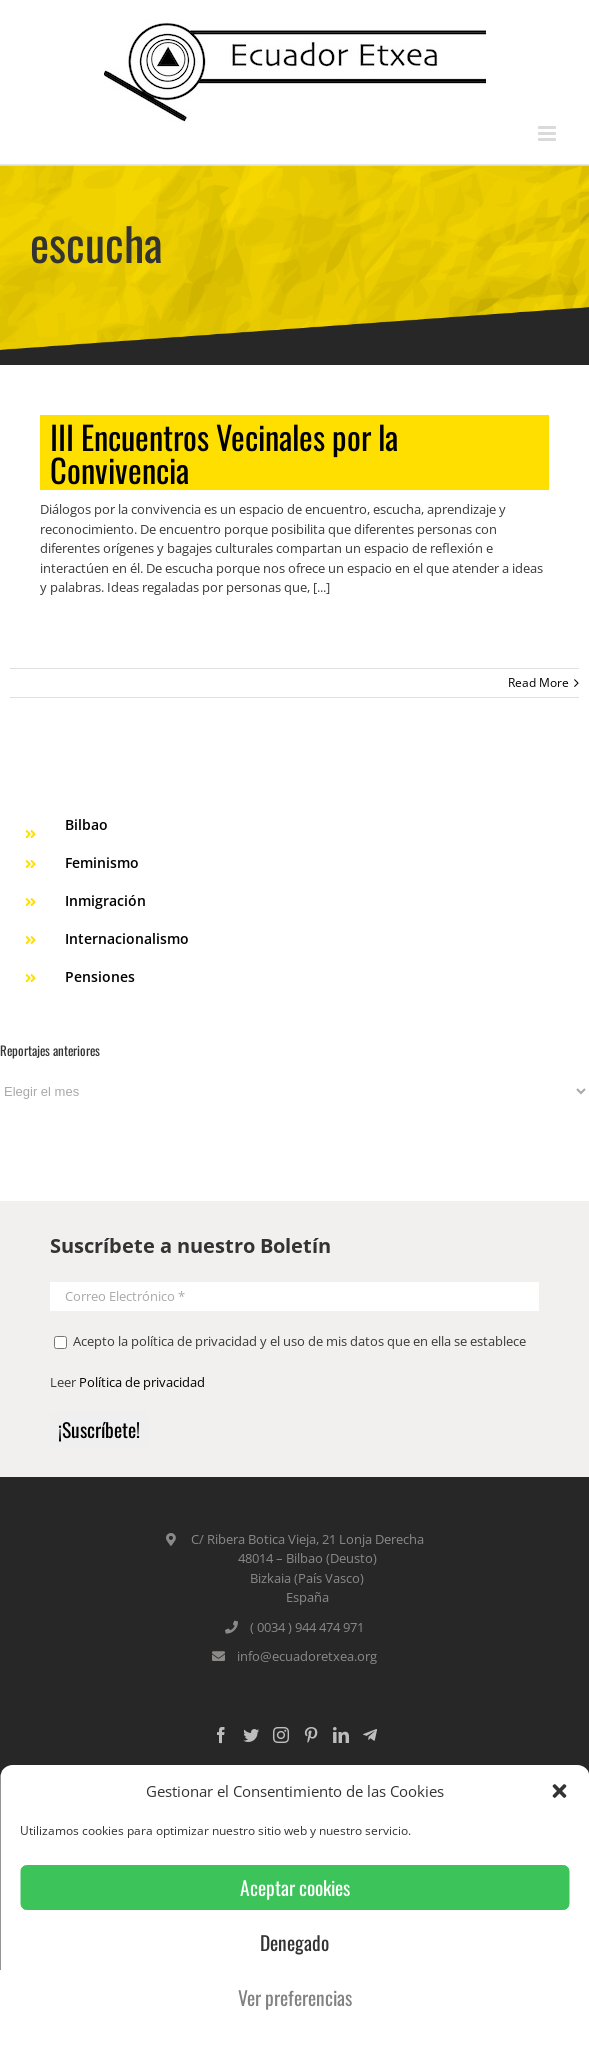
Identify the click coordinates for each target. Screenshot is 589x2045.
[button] (559, 1791)
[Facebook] (221, 1735)
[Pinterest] (311, 1735)
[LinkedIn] (341, 1735)
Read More (538, 682)
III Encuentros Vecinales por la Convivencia (224, 452)
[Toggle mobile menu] (548, 133)
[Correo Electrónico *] (294, 1296)
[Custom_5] (370, 1735)
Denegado (294, 1942)
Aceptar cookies (295, 1887)
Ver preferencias (295, 1997)
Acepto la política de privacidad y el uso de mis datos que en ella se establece (290, 1341)
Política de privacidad (142, 1382)
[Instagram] (281, 1735)
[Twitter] (251, 1735)
